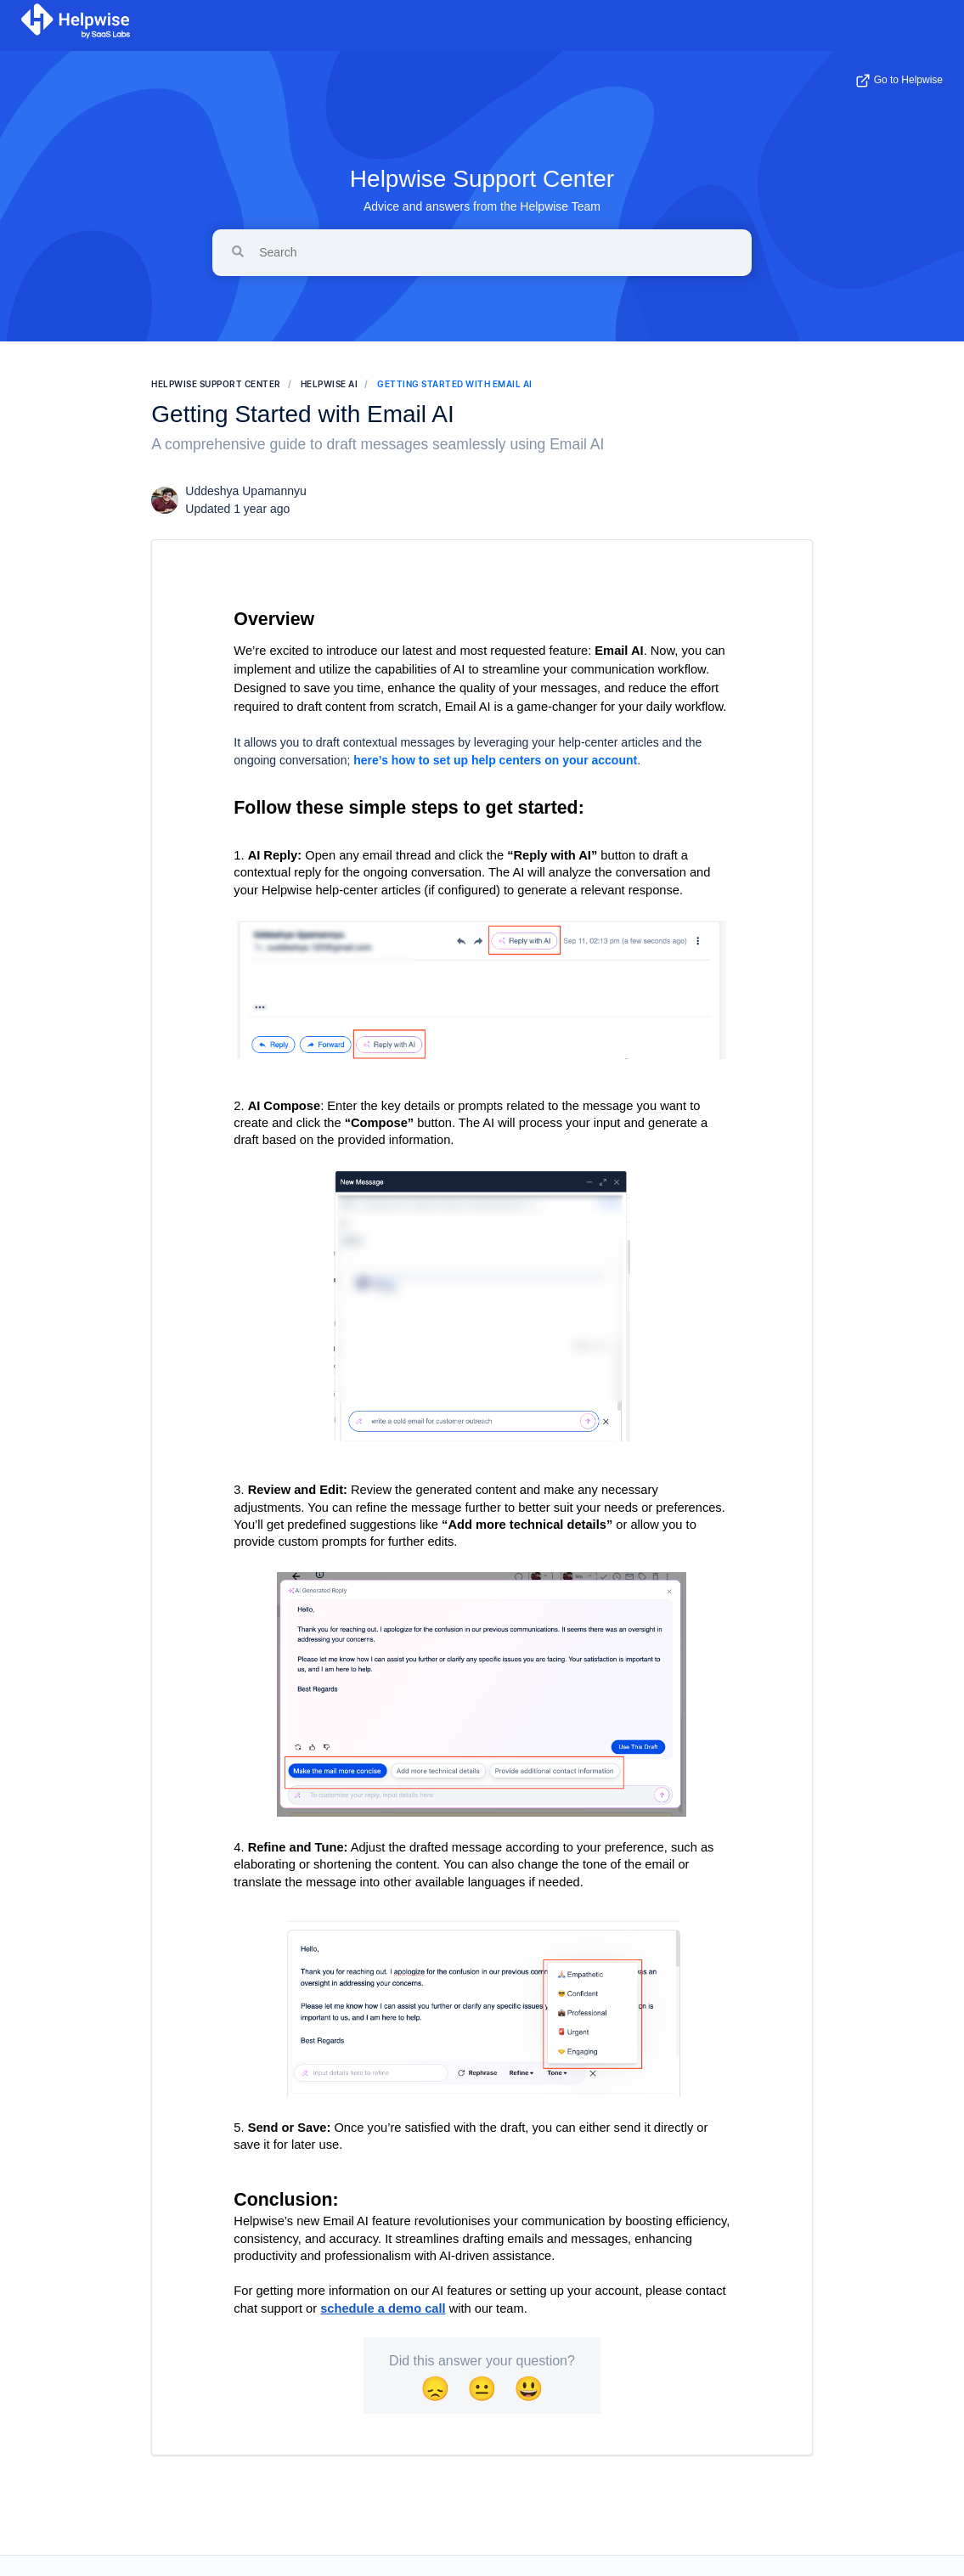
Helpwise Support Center (482, 179)
